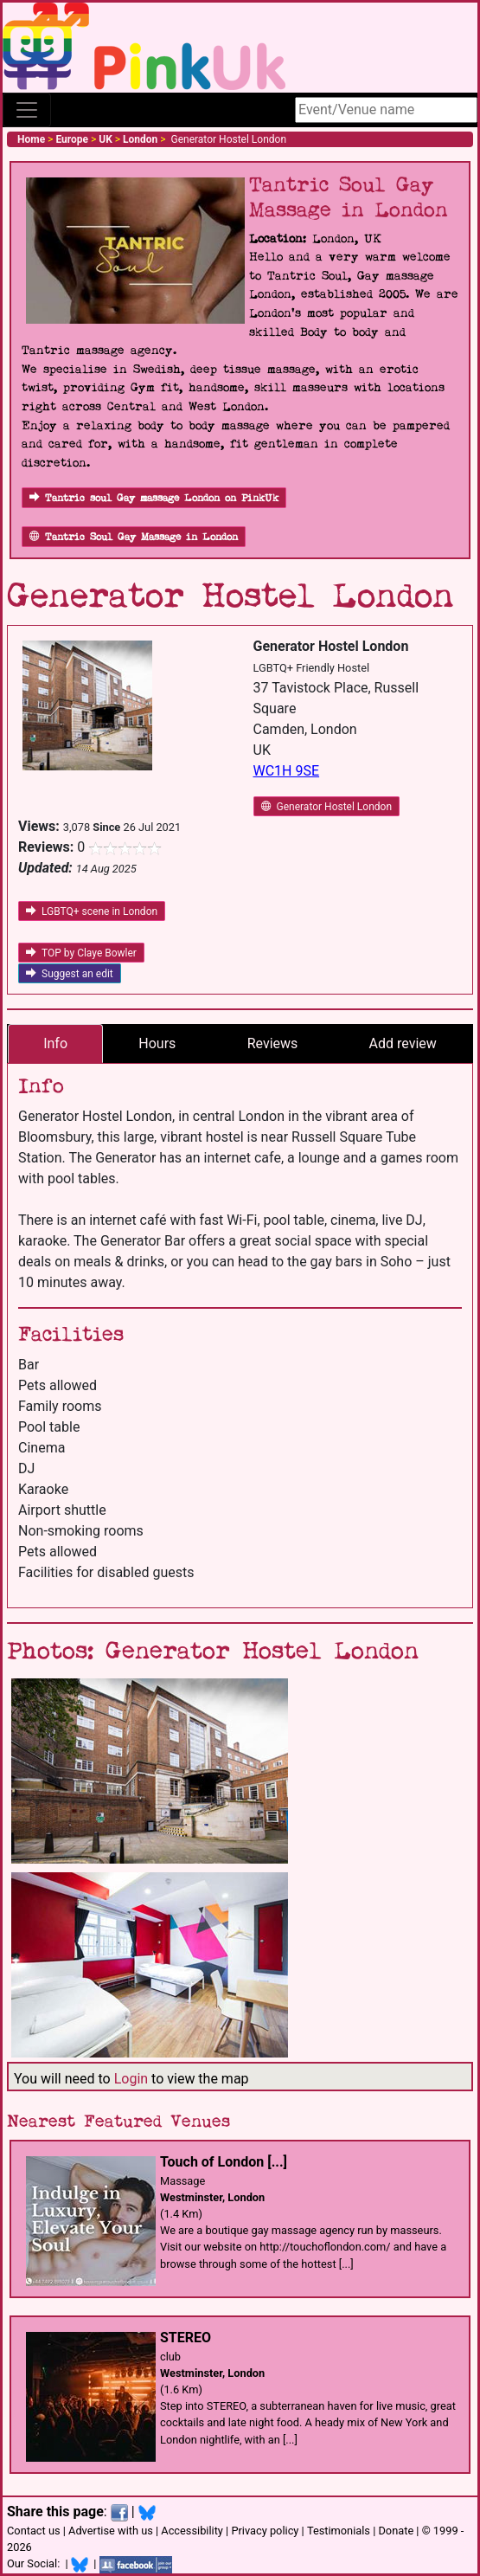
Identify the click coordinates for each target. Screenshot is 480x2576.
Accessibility (192, 2530)
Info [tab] (55, 1043)
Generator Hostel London (327, 807)
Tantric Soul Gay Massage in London (133, 537)
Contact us (34, 2530)
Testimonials (338, 2530)
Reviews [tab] (272, 1043)
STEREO (185, 2337)
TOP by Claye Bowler (81, 953)
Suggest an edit (69, 974)
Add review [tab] (403, 1043)
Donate (395, 2530)
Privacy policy (264, 2530)
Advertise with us (110, 2530)
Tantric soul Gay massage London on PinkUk (153, 498)
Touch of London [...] (223, 2162)
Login (131, 2078)
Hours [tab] (157, 1043)
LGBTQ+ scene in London (91, 911)
